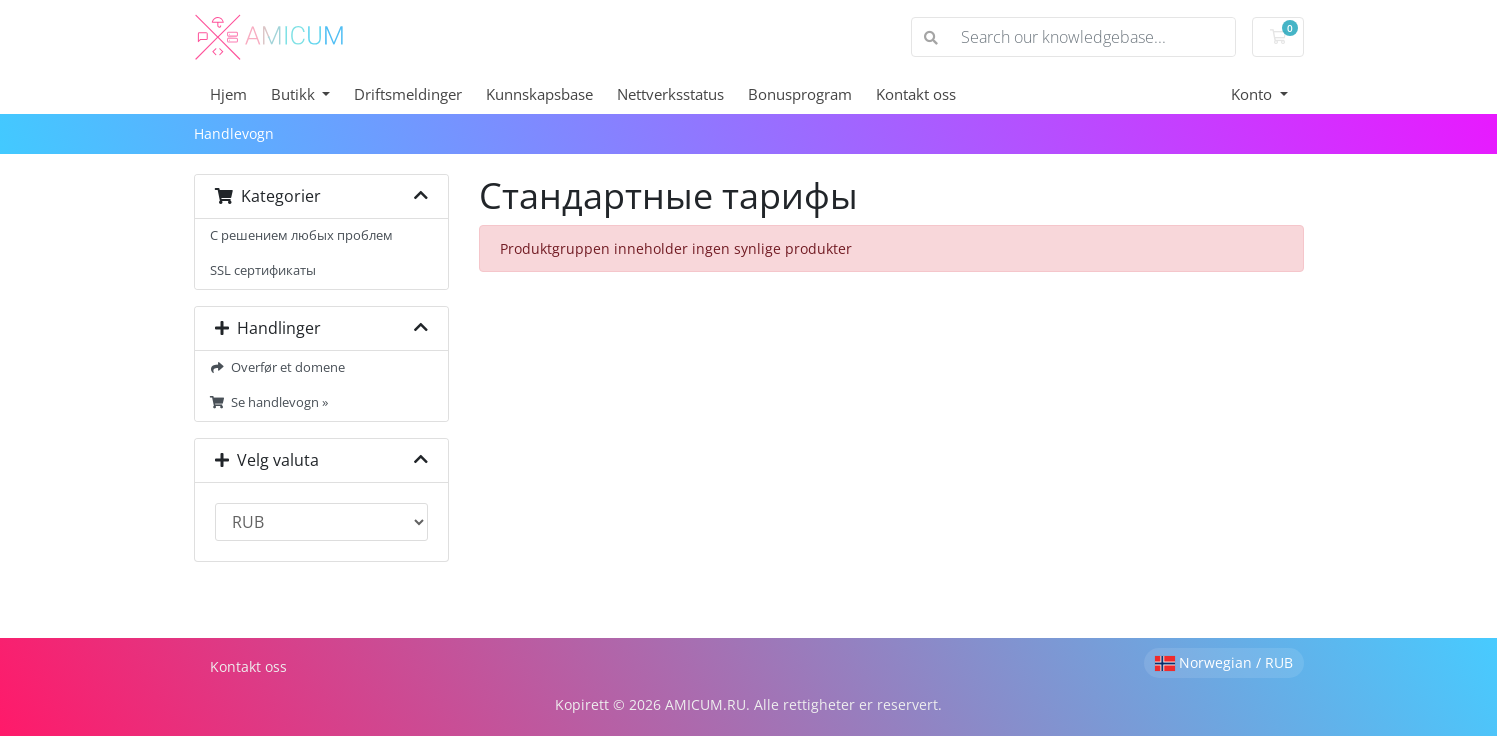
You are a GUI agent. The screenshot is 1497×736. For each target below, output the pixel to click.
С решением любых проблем (301, 235)
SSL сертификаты (263, 270)
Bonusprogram (800, 94)
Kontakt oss (916, 94)
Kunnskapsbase (539, 94)
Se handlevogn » (269, 402)
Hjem (228, 94)
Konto (1253, 94)
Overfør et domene (278, 367)
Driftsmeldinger (408, 94)
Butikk (295, 94)
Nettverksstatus (670, 94)
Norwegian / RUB (1224, 662)
